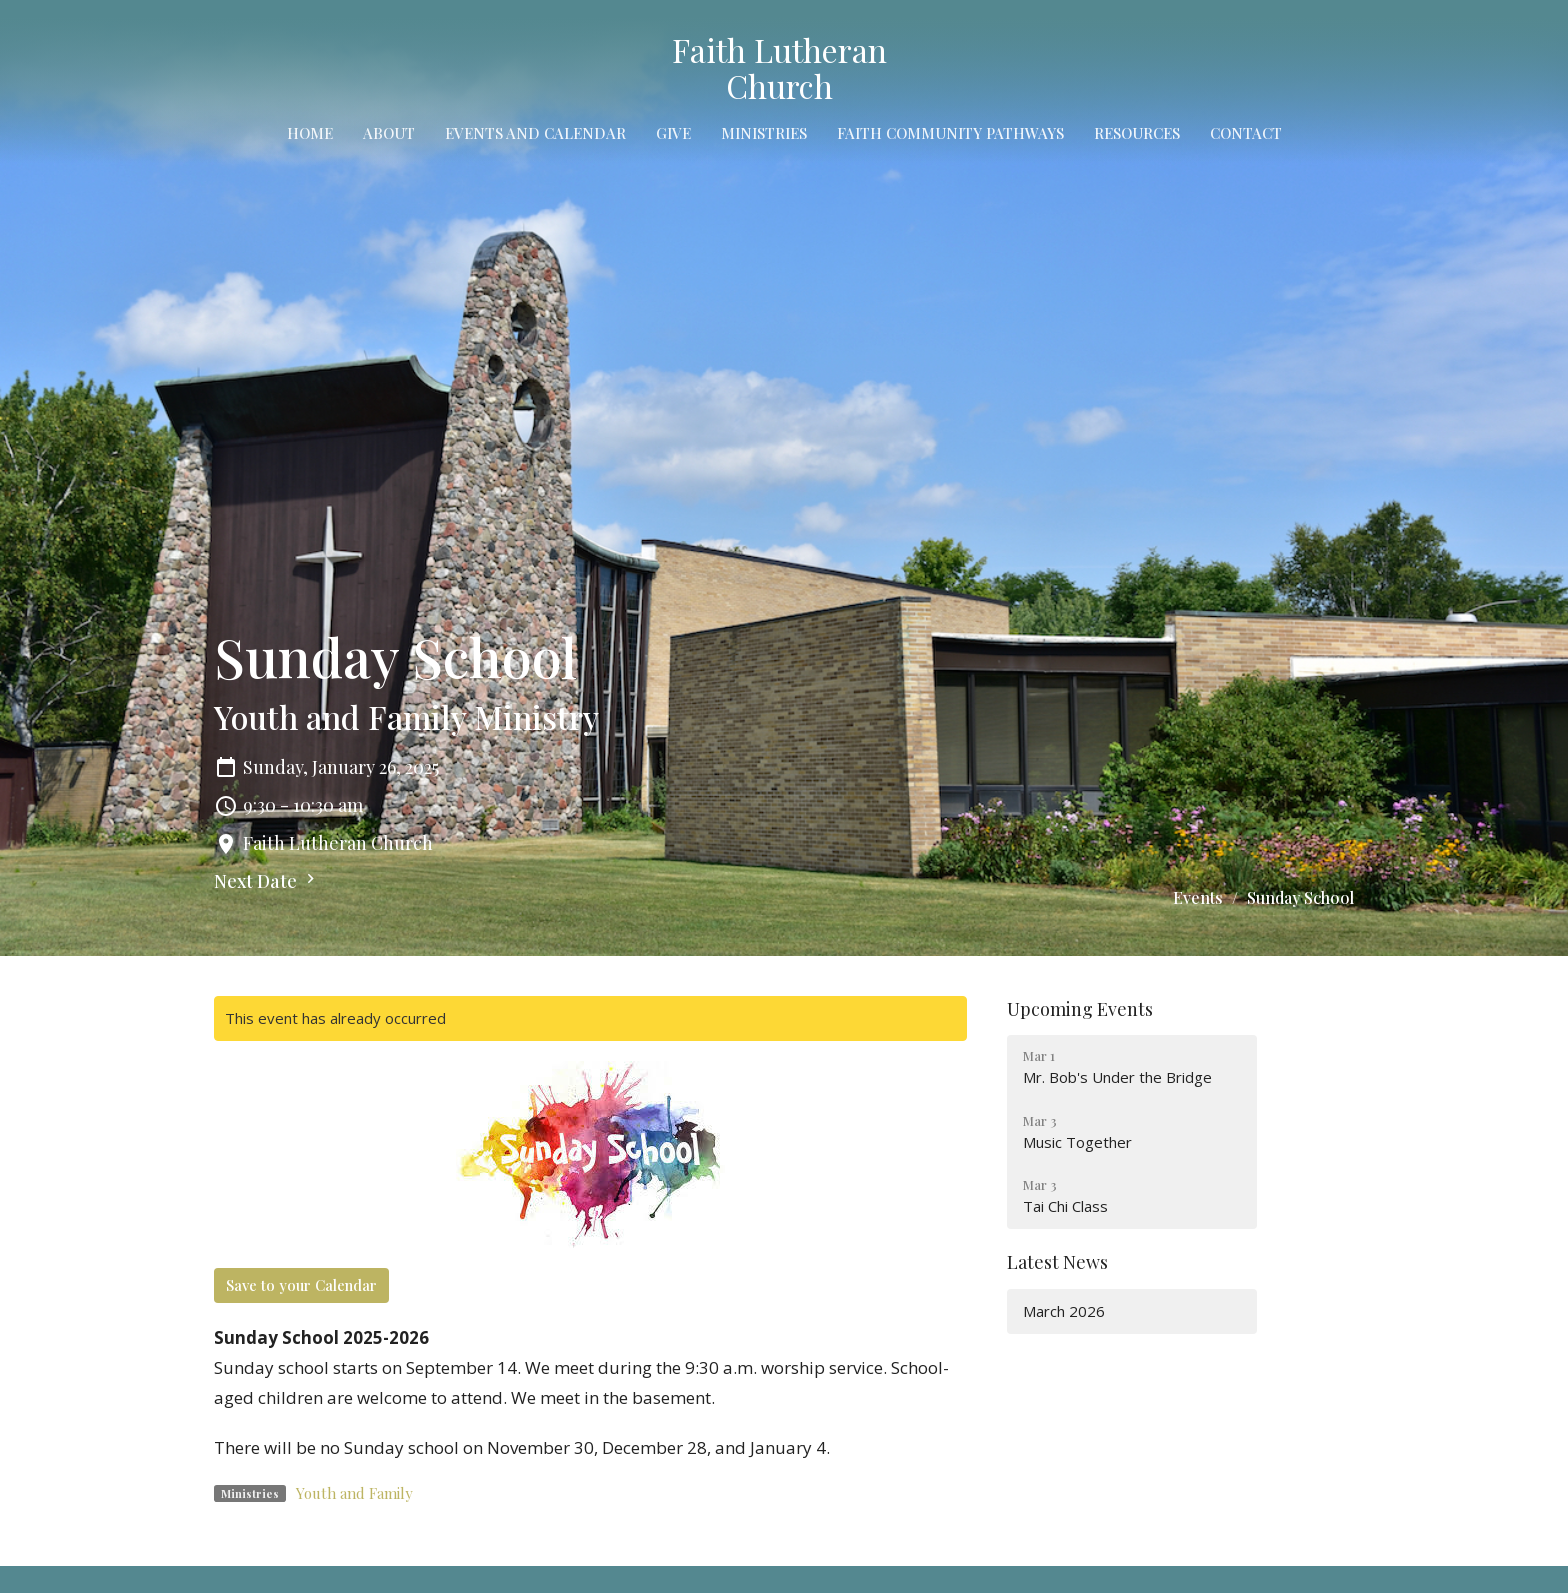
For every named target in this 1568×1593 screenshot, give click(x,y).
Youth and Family (354, 1493)
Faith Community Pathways (950, 133)
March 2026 (1064, 1311)
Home (310, 133)
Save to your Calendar (301, 1285)
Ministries (764, 133)
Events (1198, 897)
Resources (1137, 133)
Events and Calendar (535, 133)
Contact (1246, 133)
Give (673, 133)
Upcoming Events (1080, 1009)
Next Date (267, 881)
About (389, 133)
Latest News (1057, 1262)
